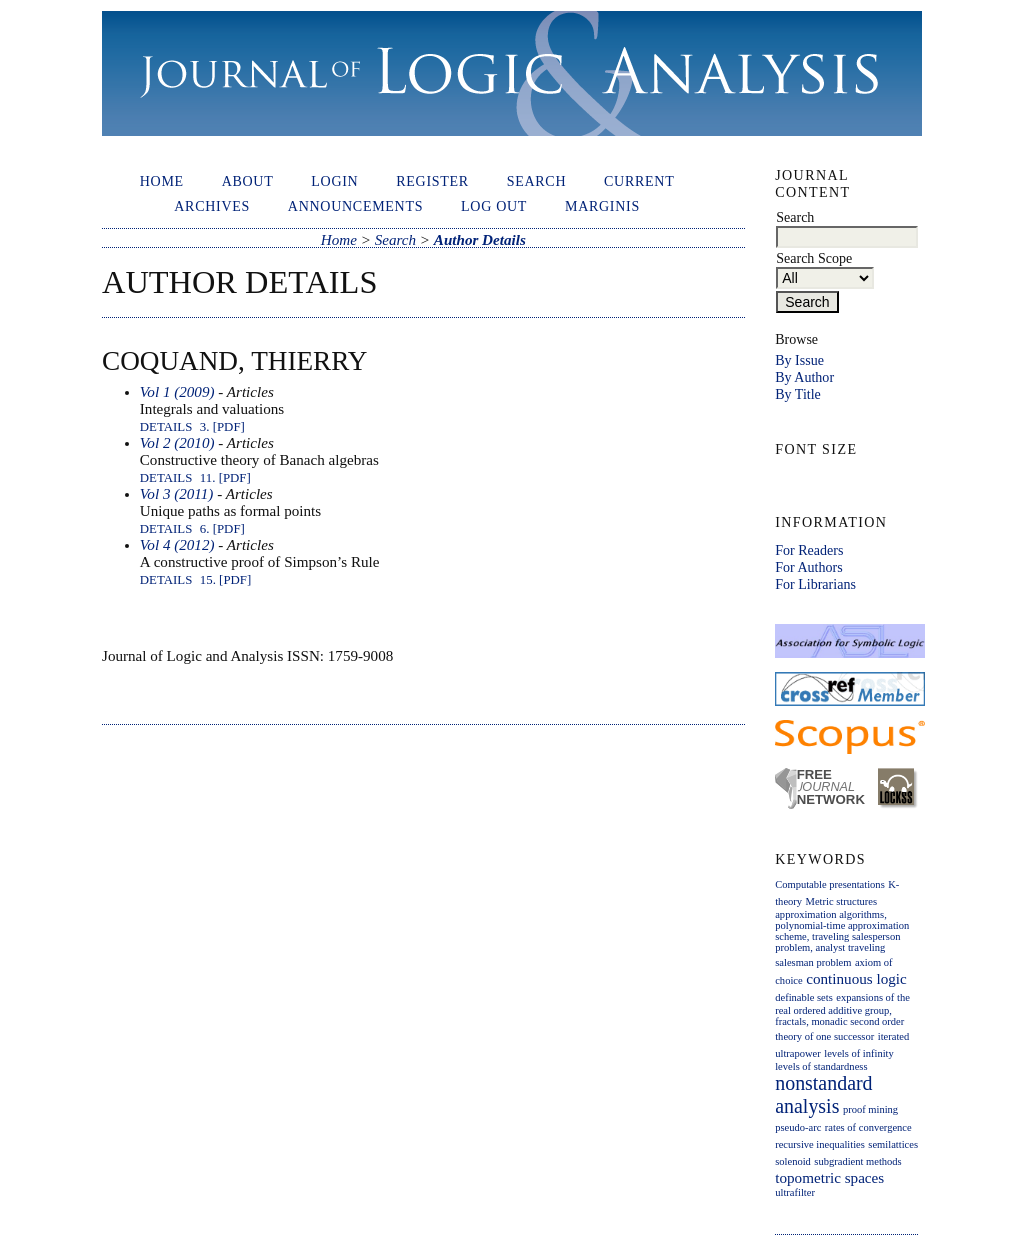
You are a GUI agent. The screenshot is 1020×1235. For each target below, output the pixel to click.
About (248, 181)
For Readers (809, 550)
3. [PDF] (222, 427)
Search (537, 181)
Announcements (355, 206)
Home (162, 181)
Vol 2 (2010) (177, 443)
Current (639, 181)
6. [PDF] (222, 529)
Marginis (602, 206)
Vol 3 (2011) (177, 494)
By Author (804, 377)
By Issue (799, 360)
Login (334, 181)
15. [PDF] (225, 580)
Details (166, 427)
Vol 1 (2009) (177, 392)
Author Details (480, 240)
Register (432, 181)
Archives (212, 206)
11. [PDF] (225, 478)
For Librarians (815, 584)
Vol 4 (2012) (177, 545)
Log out (494, 206)
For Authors (808, 567)
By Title (798, 394)
